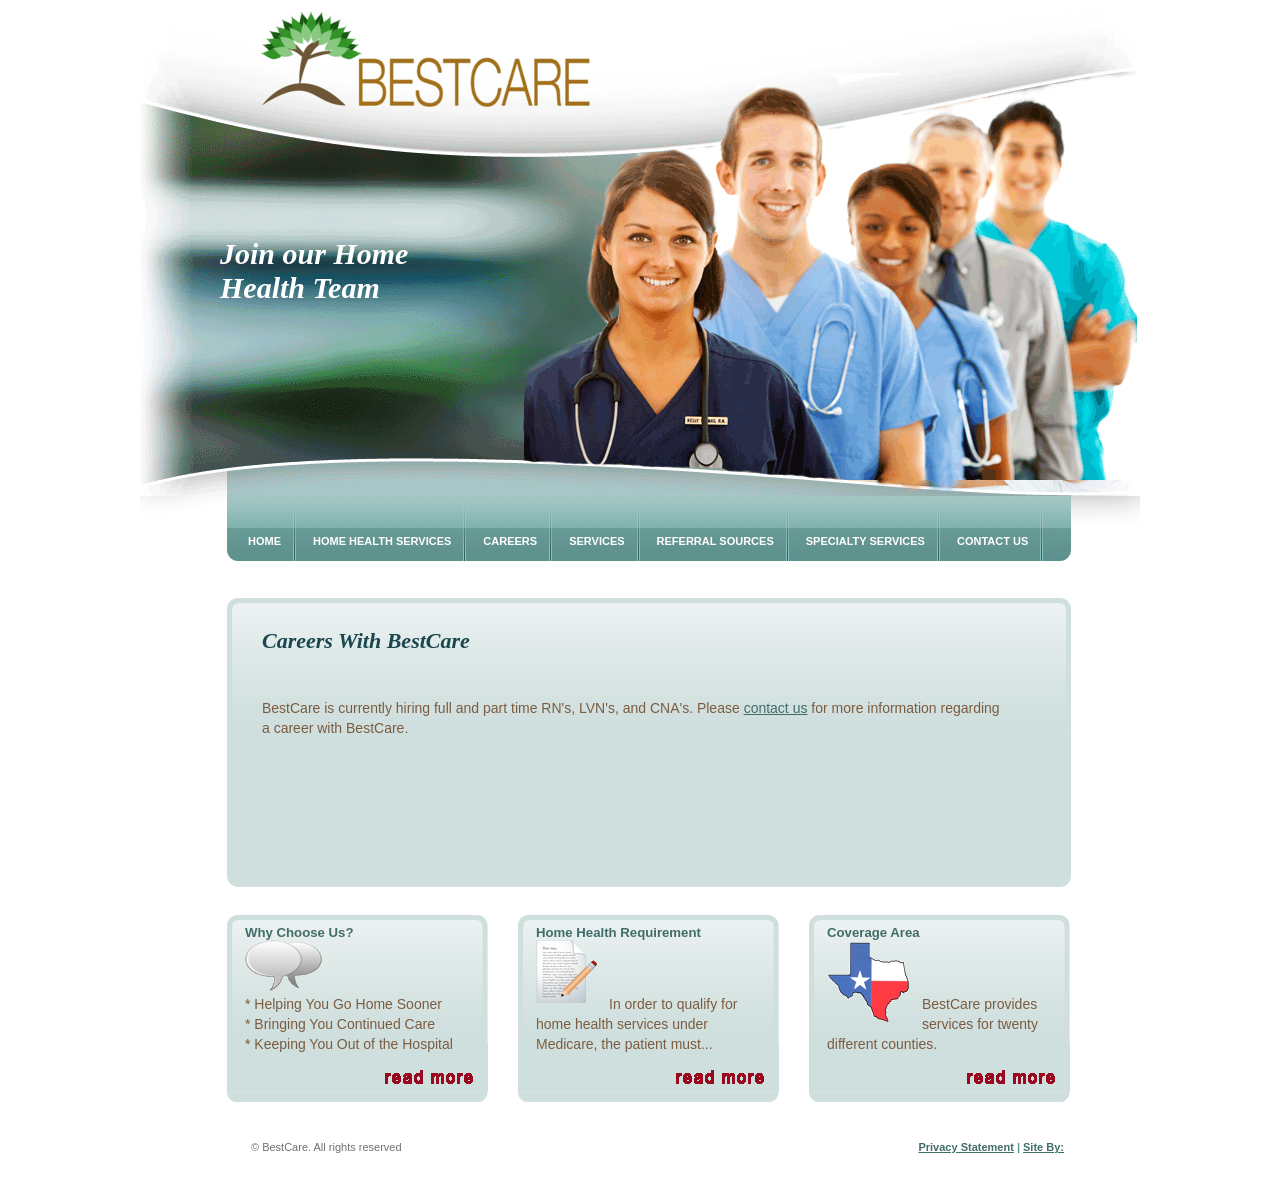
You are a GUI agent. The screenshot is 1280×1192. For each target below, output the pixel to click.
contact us (776, 708)
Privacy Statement (965, 1147)
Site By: (1043, 1147)
